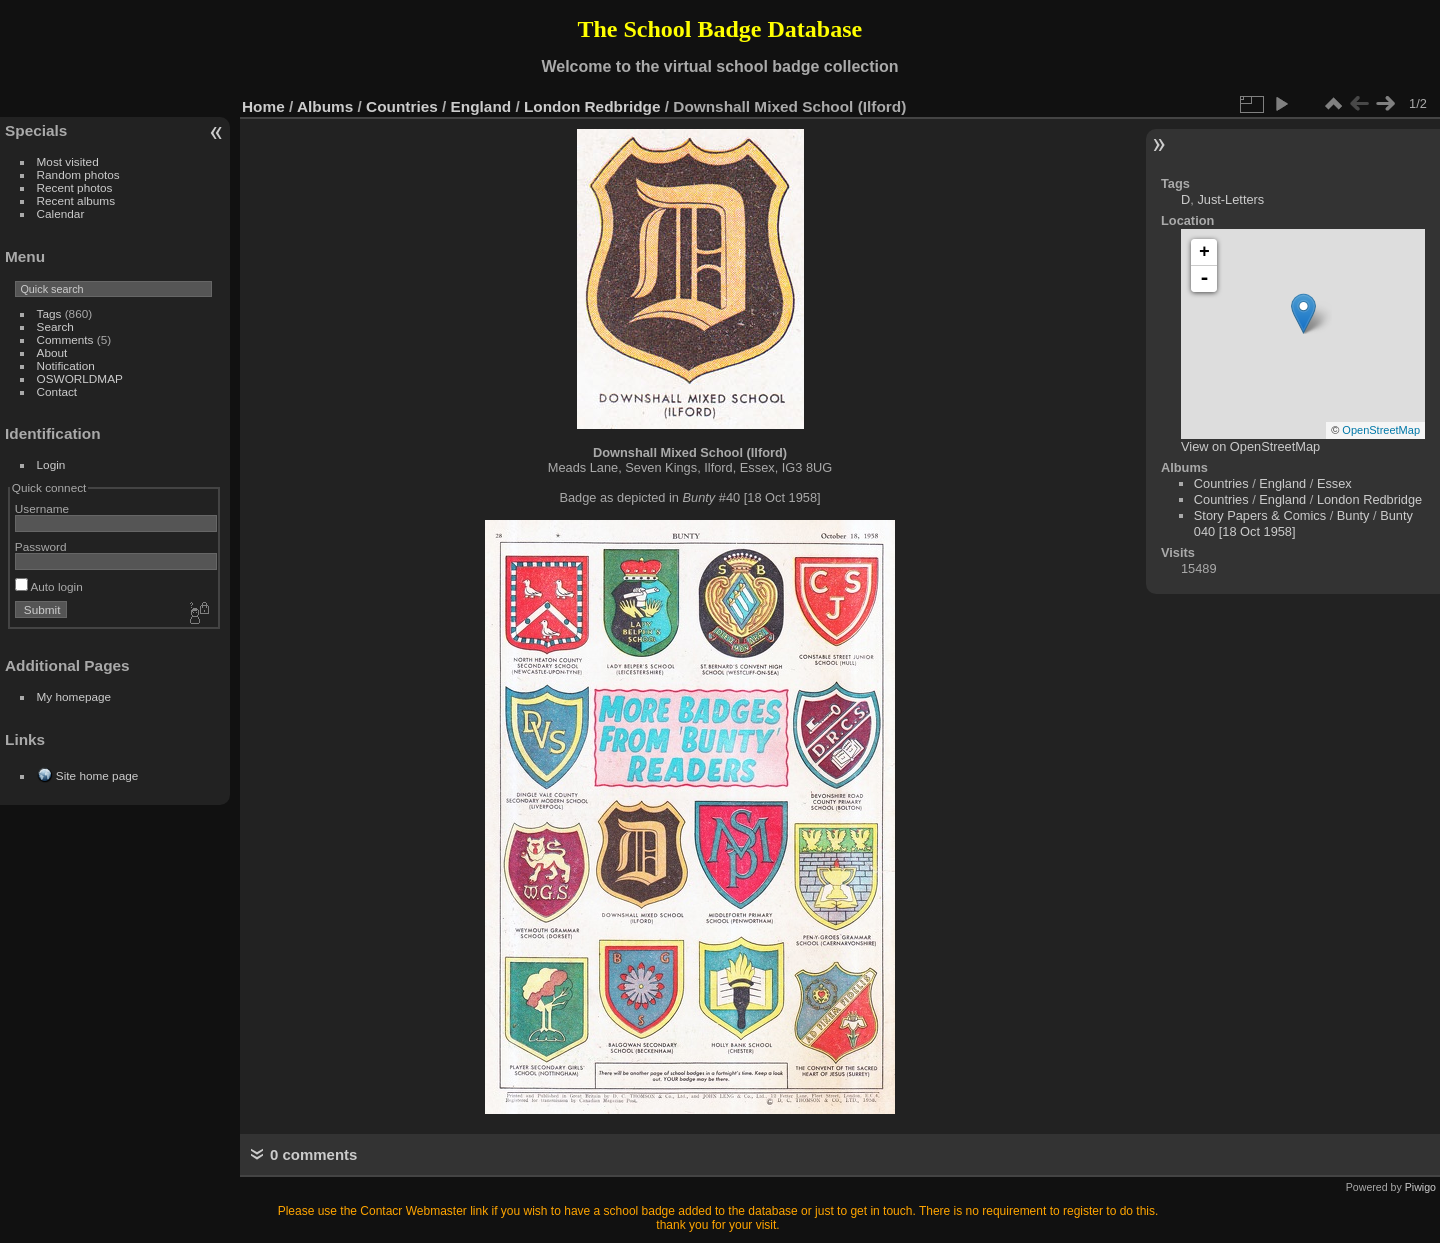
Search (55, 326)
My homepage (74, 696)
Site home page (97, 775)
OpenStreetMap (1381, 430)
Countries (402, 106)
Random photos (78, 174)
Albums (325, 106)
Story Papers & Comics (1260, 515)
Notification (66, 365)
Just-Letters (1230, 199)
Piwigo (1420, 1187)
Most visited (68, 161)
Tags (49, 313)
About (52, 352)
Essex (1334, 483)
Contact (57, 391)
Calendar (61, 213)
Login (51, 464)
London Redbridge (592, 106)
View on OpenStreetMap (1250, 446)
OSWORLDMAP (80, 378)
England (481, 106)
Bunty (1353, 515)
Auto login (49, 586)
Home (263, 106)
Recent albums (76, 200)
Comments (65, 339)
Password (41, 546)
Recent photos (75, 187)
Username (42, 508)
